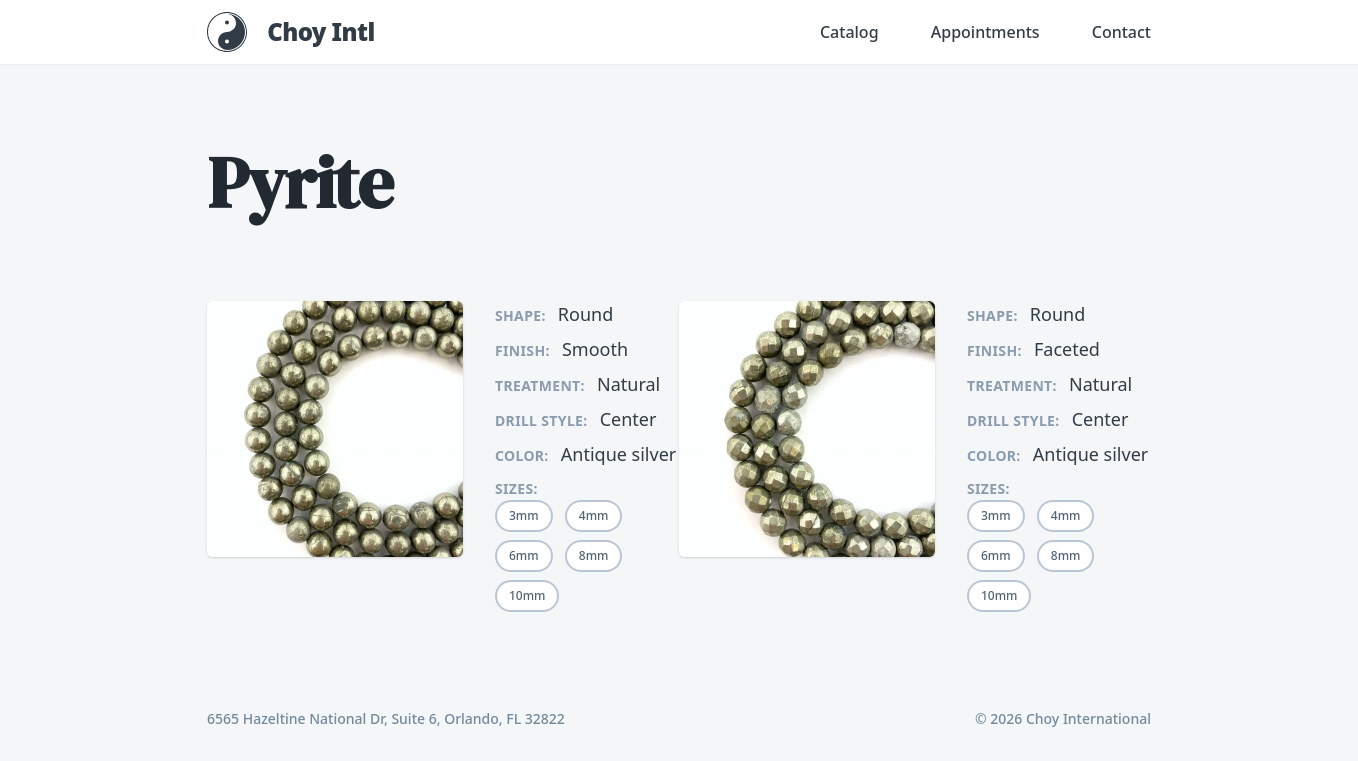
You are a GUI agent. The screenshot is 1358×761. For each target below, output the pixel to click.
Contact (1121, 32)
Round (585, 314)
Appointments (985, 32)
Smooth (595, 349)
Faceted (1067, 349)
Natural (628, 384)
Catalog (849, 32)
